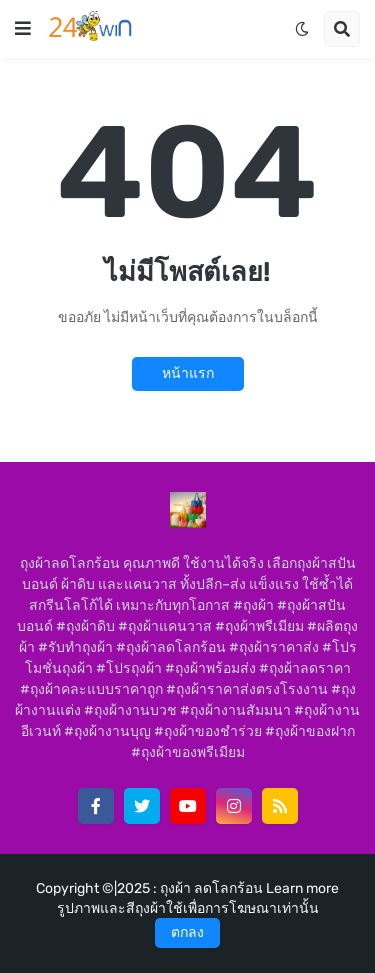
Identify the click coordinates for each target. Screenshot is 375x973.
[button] (23, 29)
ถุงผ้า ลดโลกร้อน (213, 888)
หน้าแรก (188, 373)
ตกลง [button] (187, 932)
